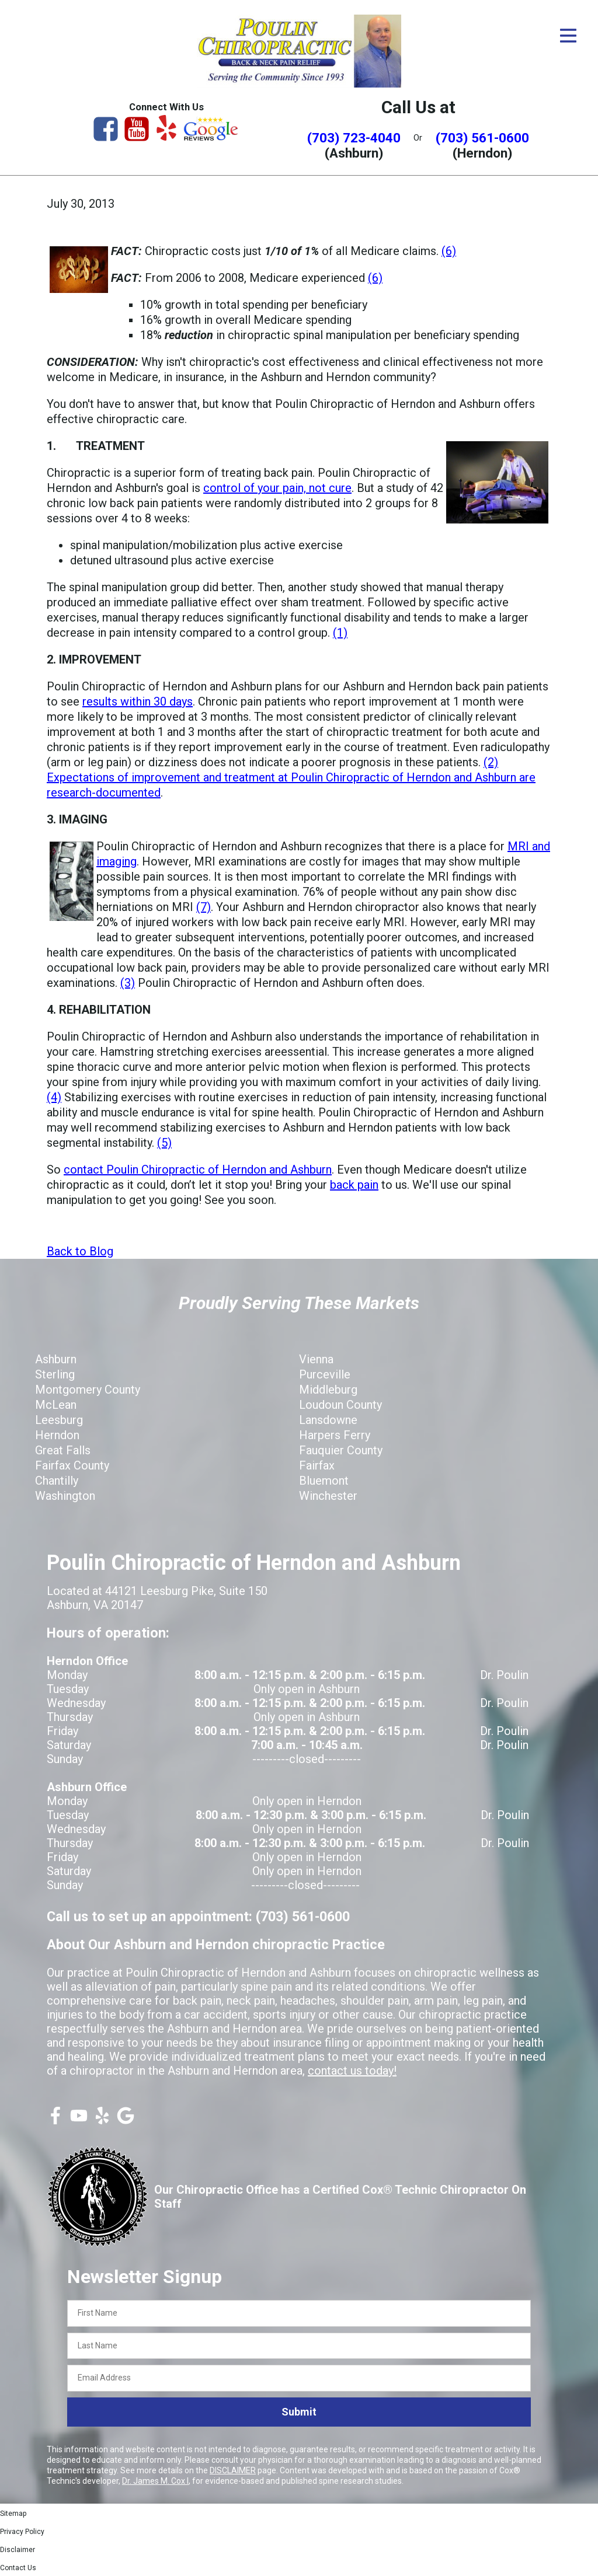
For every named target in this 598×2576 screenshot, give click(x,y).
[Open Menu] (568, 35)
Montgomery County (87, 1390)
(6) (448, 251)
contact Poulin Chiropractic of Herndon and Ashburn (198, 1170)
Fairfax (317, 1465)
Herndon (57, 1435)
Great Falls (63, 1450)
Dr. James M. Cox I (155, 2481)
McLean (56, 1405)
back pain (354, 1185)
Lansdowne (328, 1420)
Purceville (324, 1374)
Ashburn (56, 1359)
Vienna (316, 1359)
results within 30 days (137, 701)
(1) (340, 633)
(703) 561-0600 (482, 137)
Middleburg (328, 1390)
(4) (54, 1097)
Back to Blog (80, 1251)
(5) (164, 1143)
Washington (65, 1496)
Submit (299, 2412)
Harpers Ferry (334, 1435)
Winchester (328, 1496)
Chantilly (56, 1481)
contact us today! (352, 2071)
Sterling (55, 1374)
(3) (127, 983)
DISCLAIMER (233, 2470)
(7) (203, 907)
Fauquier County (341, 1450)
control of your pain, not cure (277, 488)
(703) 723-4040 (354, 137)
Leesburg (59, 1420)
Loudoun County (340, 1405)
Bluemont (324, 1481)
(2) (491, 762)
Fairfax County (72, 1465)
